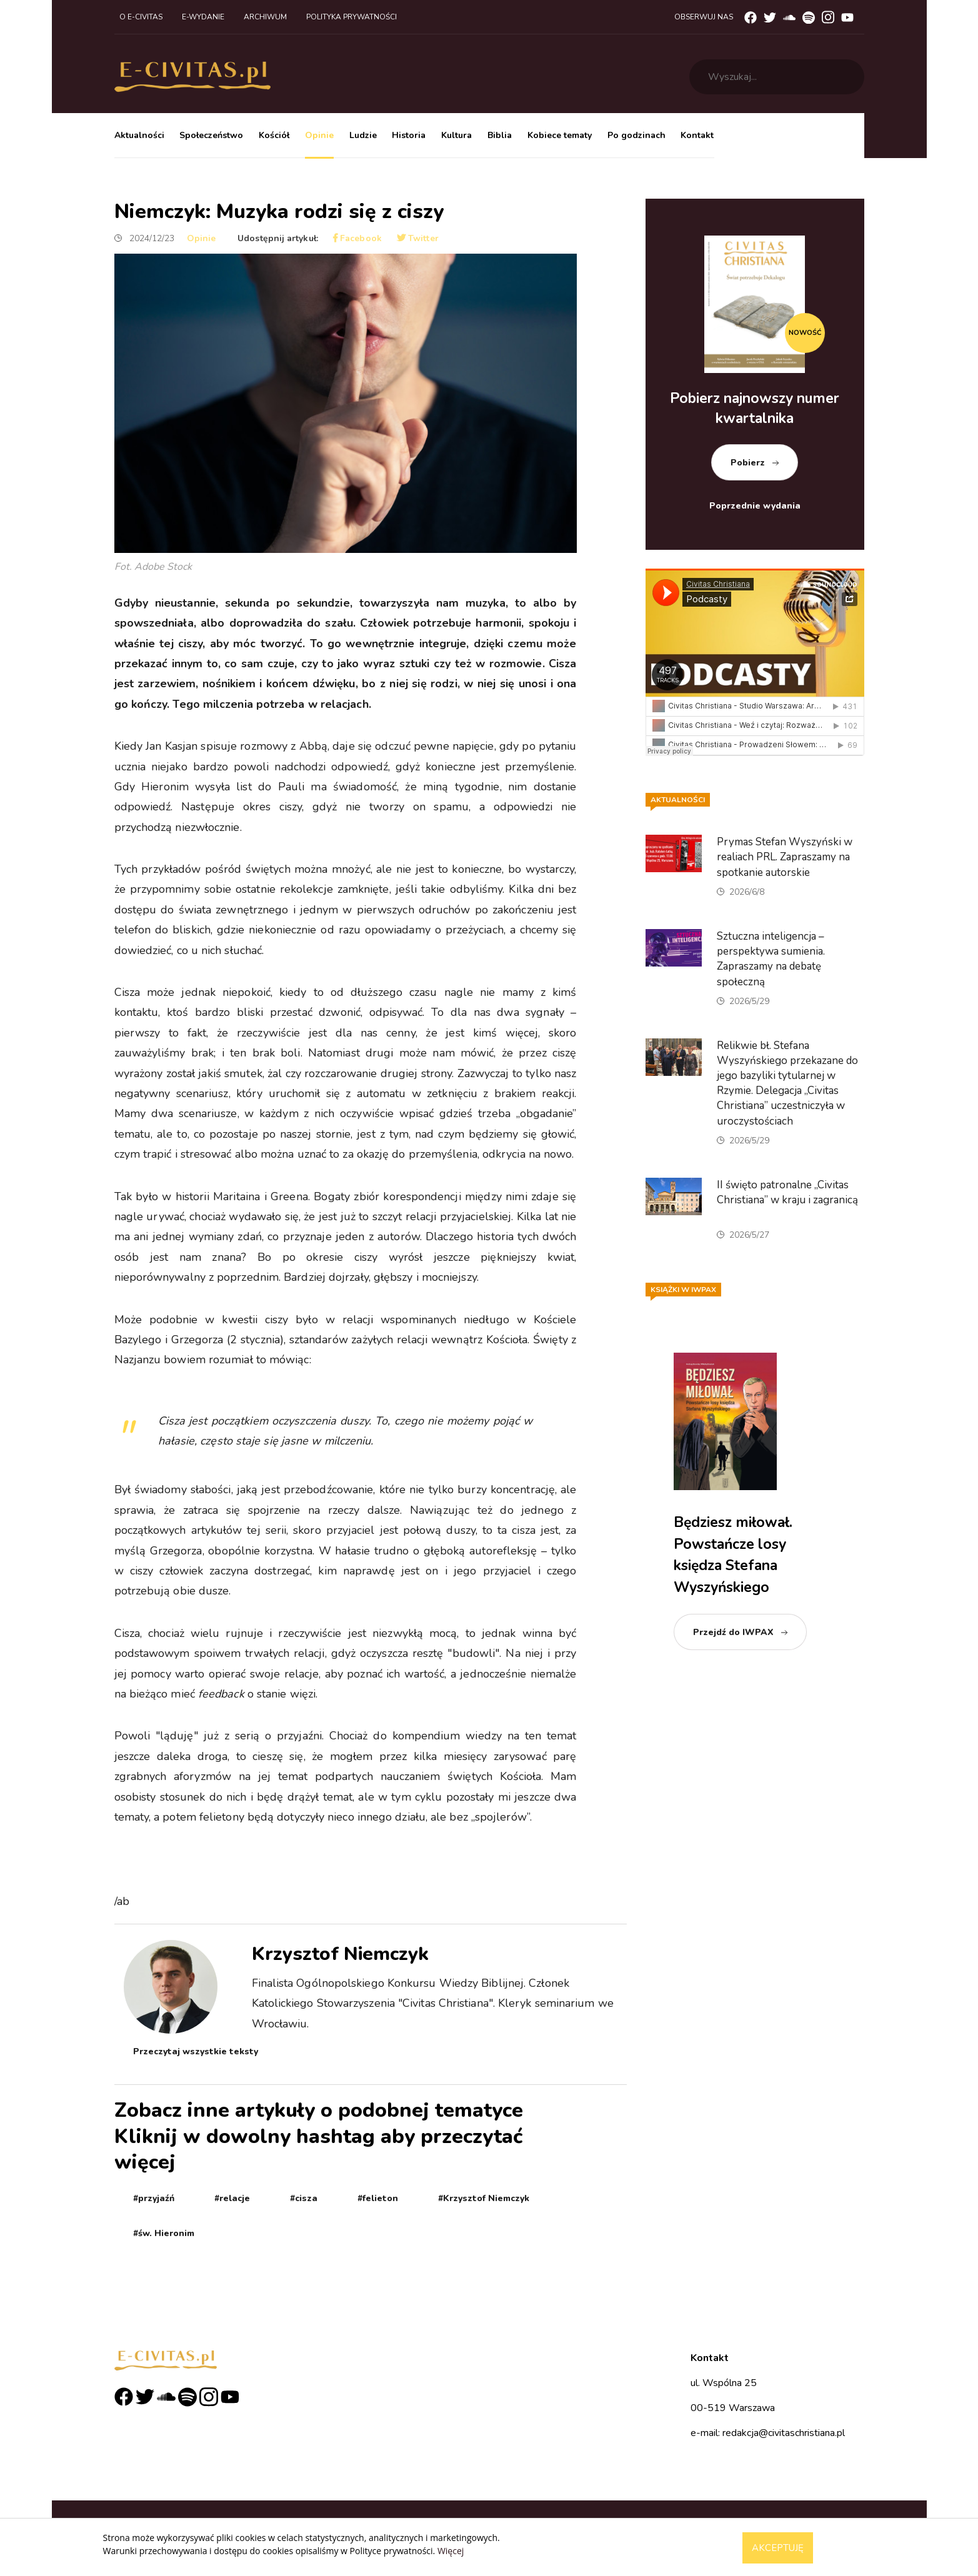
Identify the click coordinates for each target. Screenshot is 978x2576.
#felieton (377, 2198)
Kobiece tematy (559, 135)
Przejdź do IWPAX (733, 1632)
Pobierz (748, 463)
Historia (409, 135)
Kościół (274, 135)
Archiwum (265, 17)
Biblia (499, 135)
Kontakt (697, 135)
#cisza (303, 2198)
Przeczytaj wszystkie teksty (195, 2051)
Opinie (319, 135)
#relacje (232, 2198)
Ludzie (363, 135)
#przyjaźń (153, 2198)
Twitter (418, 238)
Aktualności (139, 135)
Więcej (450, 2551)
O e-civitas (140, 17)
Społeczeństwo (211, 135)
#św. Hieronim (163, 2233)
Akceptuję (778, 2548)
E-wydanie (203, 17)
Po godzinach (636, 135)
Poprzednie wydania (755, 506)
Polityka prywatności (351, 17)
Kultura (456, 135)
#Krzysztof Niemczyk (483, 2198)
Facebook (357, 238)
